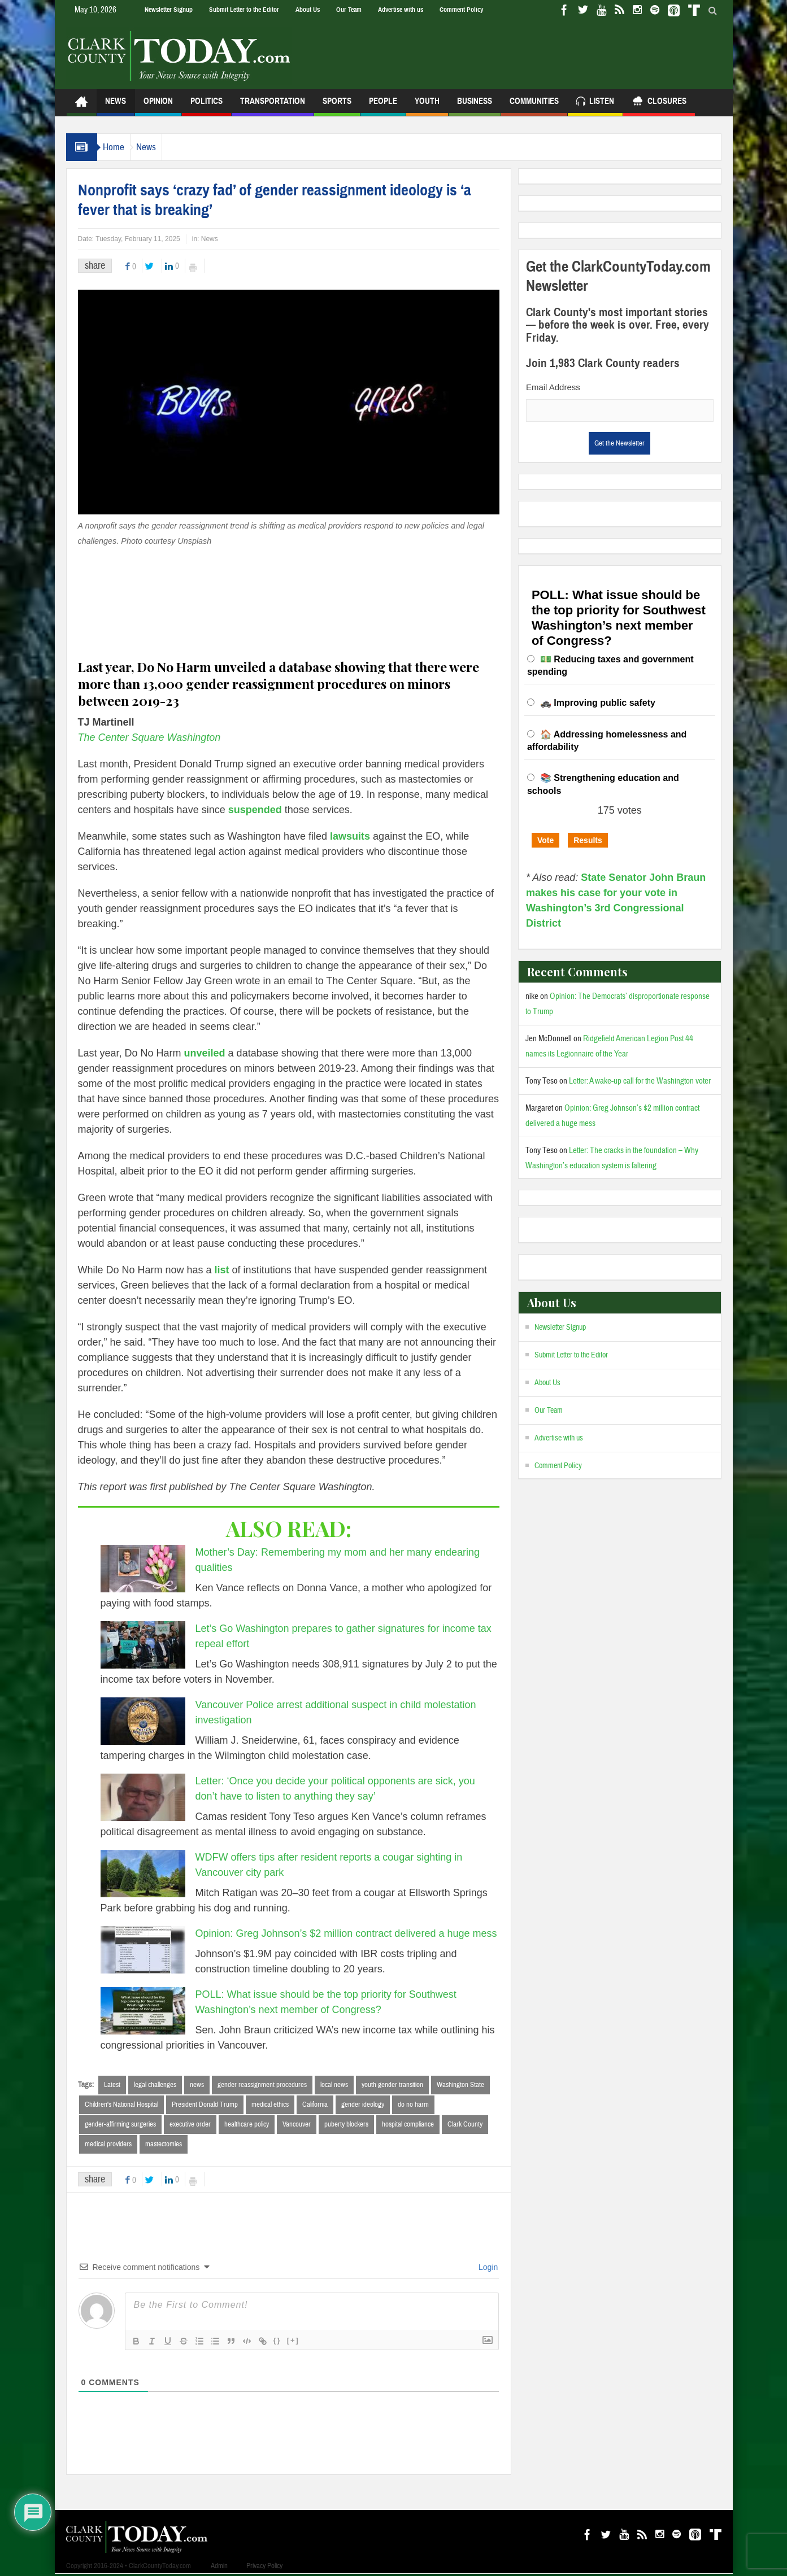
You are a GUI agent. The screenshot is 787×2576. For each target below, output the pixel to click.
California (315, 2105)
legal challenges (155, 2084)
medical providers (108, 2145)
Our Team (349, 10)
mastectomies (163, 2145)
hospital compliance (408, 2125)
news (197, 2084)
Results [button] (587, 840)
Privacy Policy (264, 2568)
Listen (595, 102)
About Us (307, 10)
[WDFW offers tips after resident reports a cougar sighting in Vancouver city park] (143, 1873)
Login (487, 2269)
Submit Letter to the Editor (244, 10)
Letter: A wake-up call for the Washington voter (640, 1081)
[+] (293, 2342)
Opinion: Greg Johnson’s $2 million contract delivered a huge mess (346, 1933)
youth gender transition (392, 2084)
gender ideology (362, 2105)
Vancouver (296, 2125)
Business (475, 106)
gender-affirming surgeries (120, 2125)
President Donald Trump (205, 2105)
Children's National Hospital (121, 2105)
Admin (219, 2568)
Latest (112, 2084)
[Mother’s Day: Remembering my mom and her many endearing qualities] (143, 1568)
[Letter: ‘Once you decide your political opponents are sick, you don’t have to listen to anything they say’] (143, 1797)
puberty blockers (346, 2125)
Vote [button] (545, 840)
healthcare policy (246, 2125)
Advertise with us (400, 10)
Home (119, 147)
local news (334, 2084)
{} (277, 2342)
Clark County (464, 2125)
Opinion (158, 106)
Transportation (273, 106)
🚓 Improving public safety (597, 703)
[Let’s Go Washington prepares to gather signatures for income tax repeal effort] (143, 1645)
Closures (659, 102)
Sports (337, 106)
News (115, 106)
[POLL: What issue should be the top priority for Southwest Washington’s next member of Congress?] (143, 2010)
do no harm (413, 2105)
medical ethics (270, 2105)
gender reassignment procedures (262, 2084)
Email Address (553, 387)
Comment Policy (461, 10)
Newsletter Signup (169, 10)
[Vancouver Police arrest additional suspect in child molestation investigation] (143, 1721)
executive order (190, 2125)
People (383, 106)
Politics (206, 106)
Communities (534, 106)
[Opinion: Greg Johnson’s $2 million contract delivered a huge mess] (143, 1950)
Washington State (460, 2084)
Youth (427, 106)
